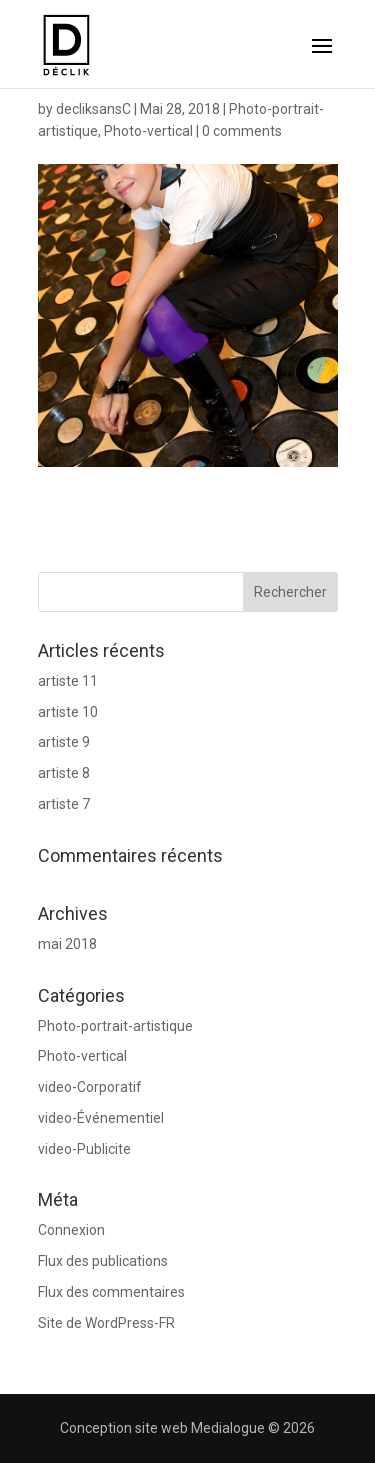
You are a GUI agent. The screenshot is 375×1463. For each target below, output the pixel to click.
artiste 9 (64, 742)
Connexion (71, 1230)
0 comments (242, 131)
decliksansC (93, 109)
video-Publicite (84, 1149)
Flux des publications (103, 1261)
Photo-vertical (148, 131)
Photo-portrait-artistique (115, 1026)
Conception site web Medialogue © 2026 (187, 1428)
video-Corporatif (90, 1087)
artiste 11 (68, 681)
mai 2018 (67, 944)
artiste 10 (68, 712)
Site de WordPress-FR (106, 1323)
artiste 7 (64, 804)
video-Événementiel (101, 1118)
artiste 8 (64, 773)
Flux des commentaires (111, 1292)
